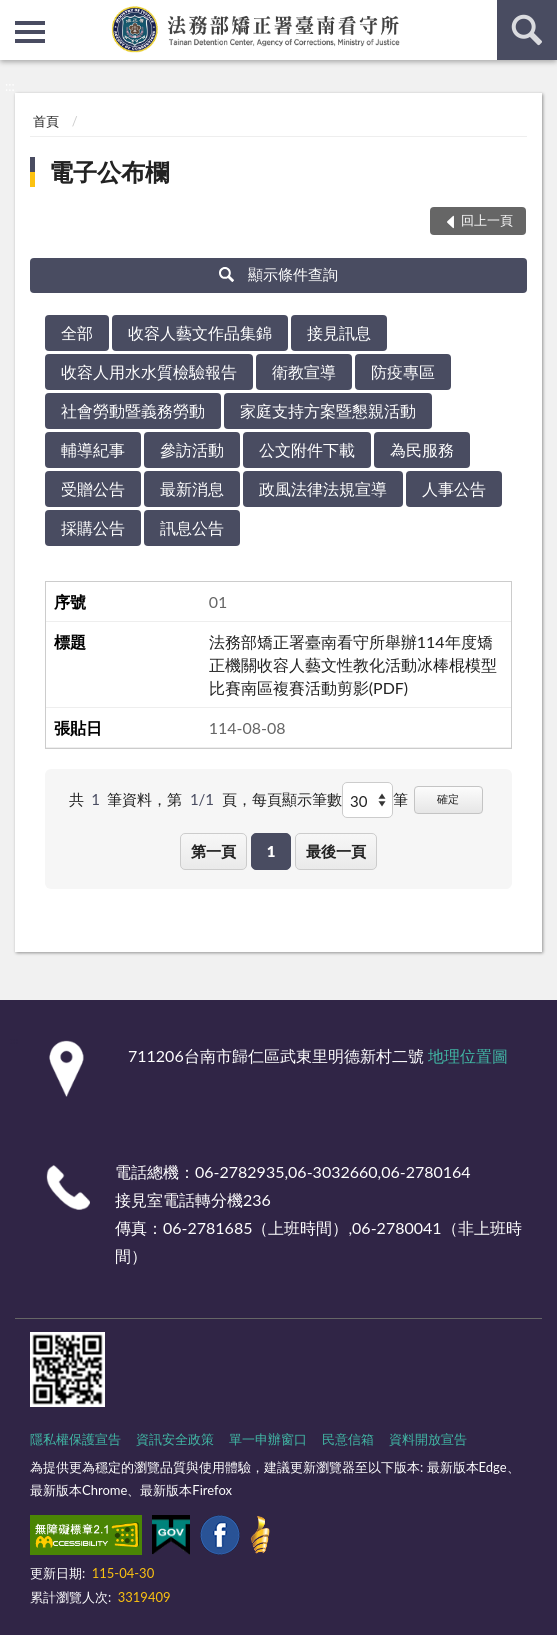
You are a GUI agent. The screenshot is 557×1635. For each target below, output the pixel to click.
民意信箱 (348, 1439)
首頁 (46, 121)
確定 (448, 798)
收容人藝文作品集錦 (200, 332)
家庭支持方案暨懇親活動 (328, 410)
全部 (77, 332)
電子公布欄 (109, 171)
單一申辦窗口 (268, 1439)
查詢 (527, 30)
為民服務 (422, 449)
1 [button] (271, 851)
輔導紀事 (93, 449)
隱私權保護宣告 (75, 1439)
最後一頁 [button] (336, 851)
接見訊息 (339, 332)
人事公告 (454, 488)
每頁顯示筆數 (297, 799)
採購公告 (93, 527)
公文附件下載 (307, 449)
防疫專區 (403, 371)
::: (16, 15)
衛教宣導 (304, 371)
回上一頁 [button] (487, 220)
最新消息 (192, 488)
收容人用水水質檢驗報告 (149, 371)
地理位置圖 (468, 1055)
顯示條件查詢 (278, 274)
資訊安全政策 (175, 1439)
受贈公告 (93, 488)
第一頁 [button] (213, 851)
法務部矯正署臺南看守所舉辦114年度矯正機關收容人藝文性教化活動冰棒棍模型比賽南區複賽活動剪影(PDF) (353, 664)
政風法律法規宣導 (323, 488)
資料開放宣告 (428, 1439)
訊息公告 (192, 527)
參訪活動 (192, 449)
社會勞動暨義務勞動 (133, 410)
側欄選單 (30, 32)
